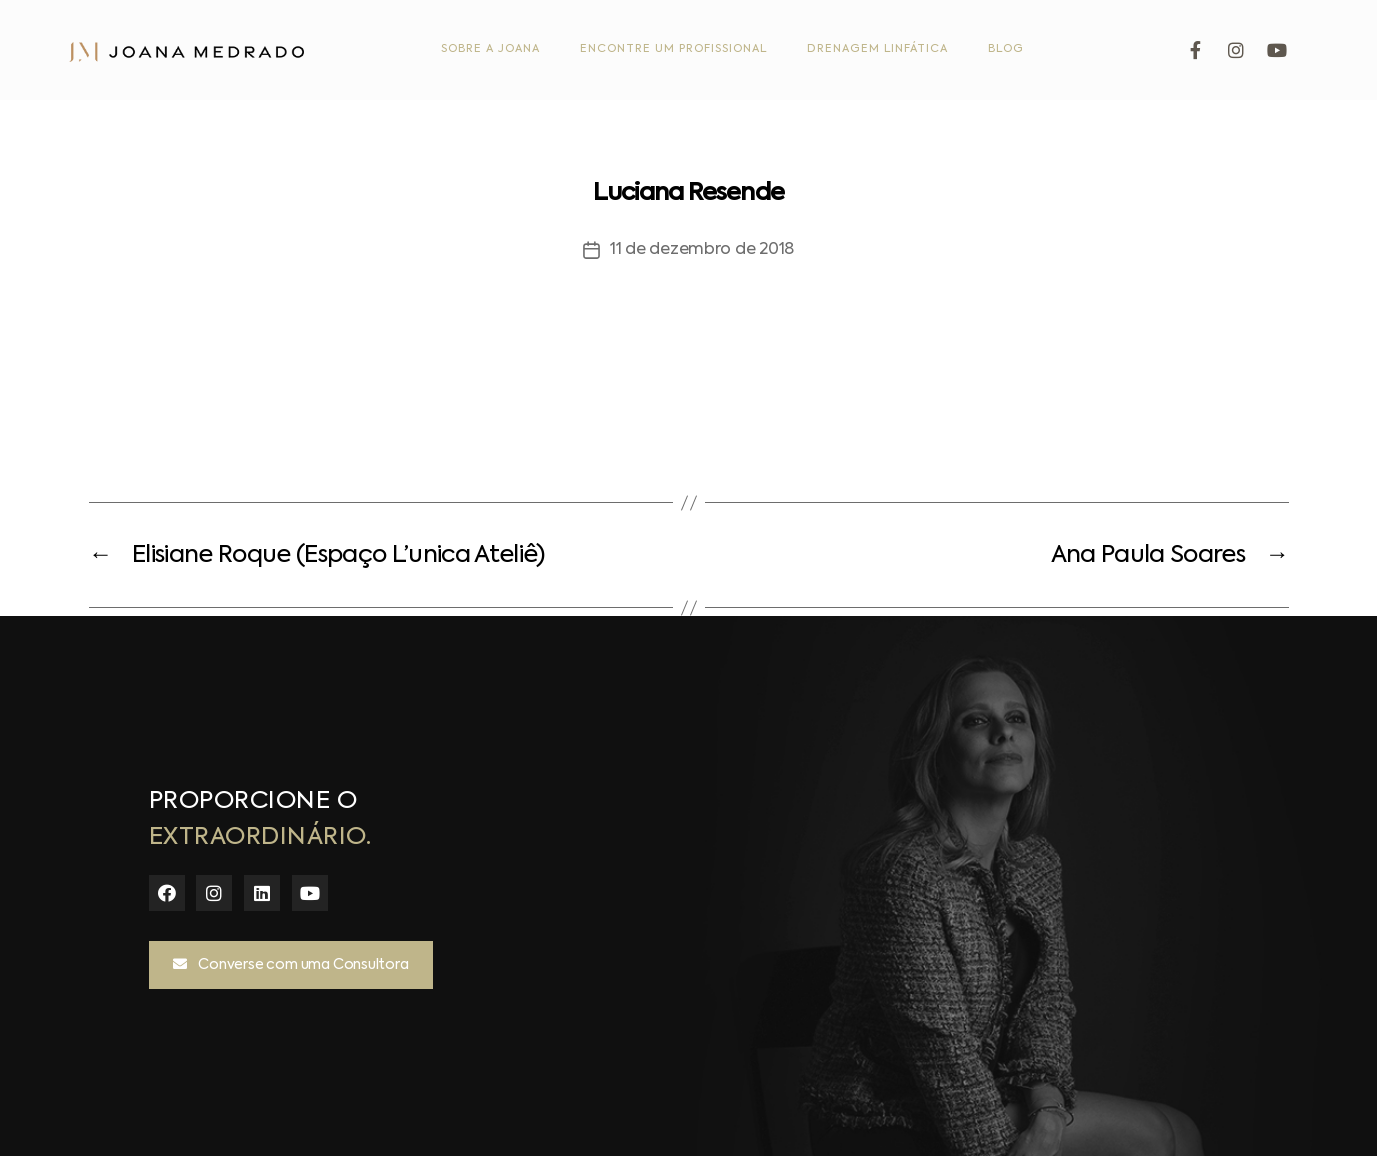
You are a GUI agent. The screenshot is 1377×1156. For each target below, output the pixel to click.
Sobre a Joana (490, 49)
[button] (291, 965)
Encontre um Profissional (673, 49)
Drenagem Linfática (877, 49)
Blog (1006, 49)
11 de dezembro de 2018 (702, 250)
